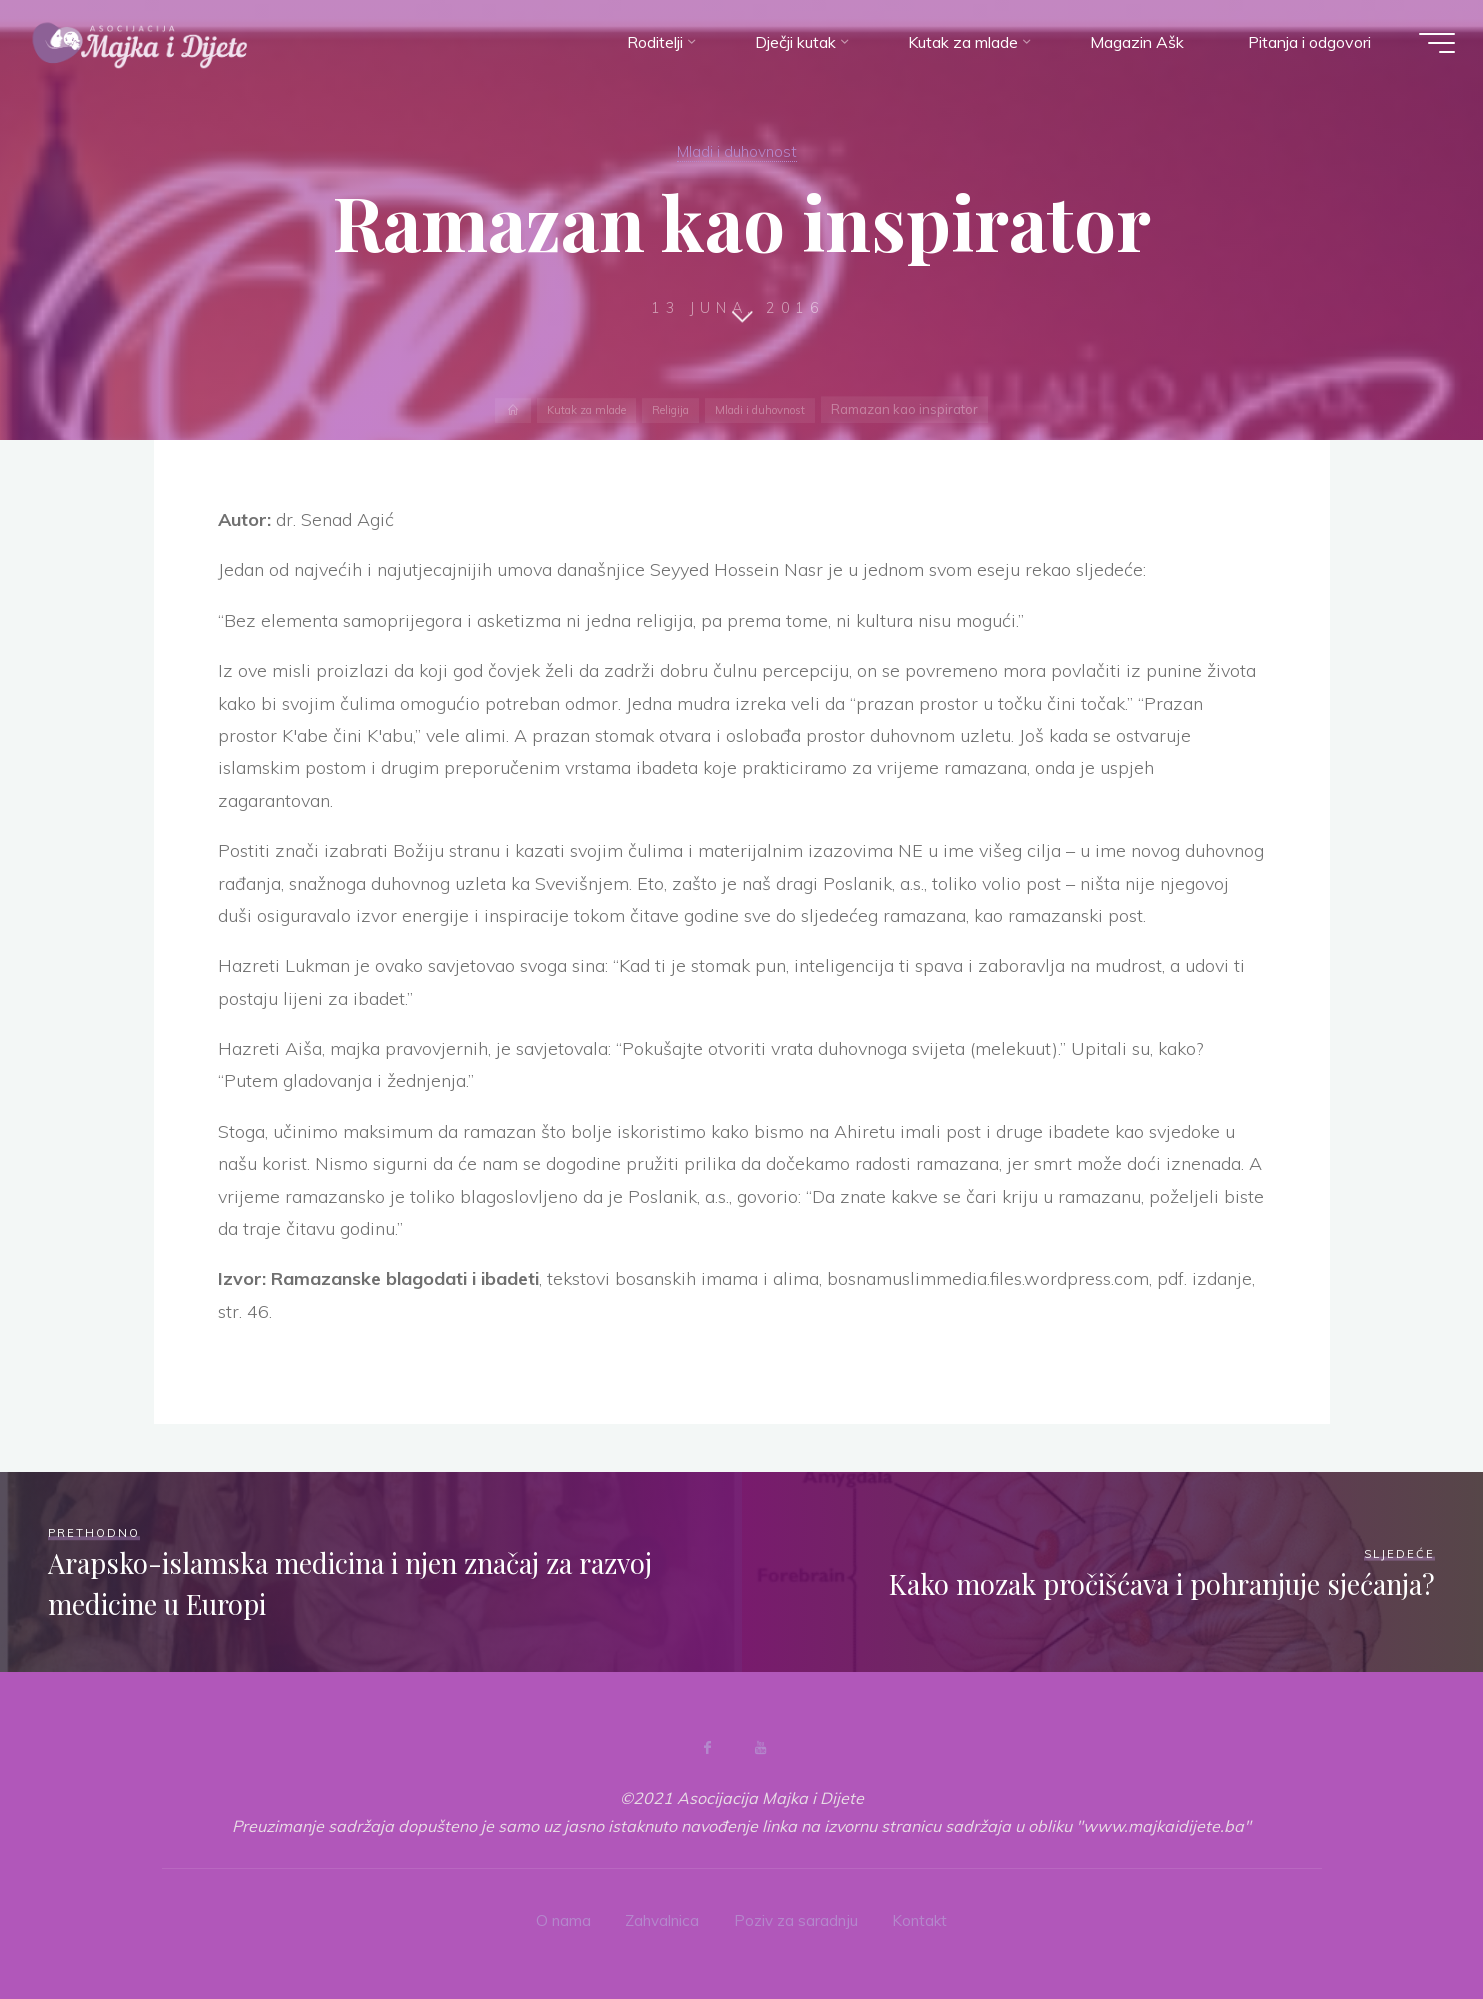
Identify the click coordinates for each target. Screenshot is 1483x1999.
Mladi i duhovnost (737, 150)
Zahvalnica (660, 1917)
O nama (558, 1917)
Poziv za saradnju (797, 1917)
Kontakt (924, 1917)
